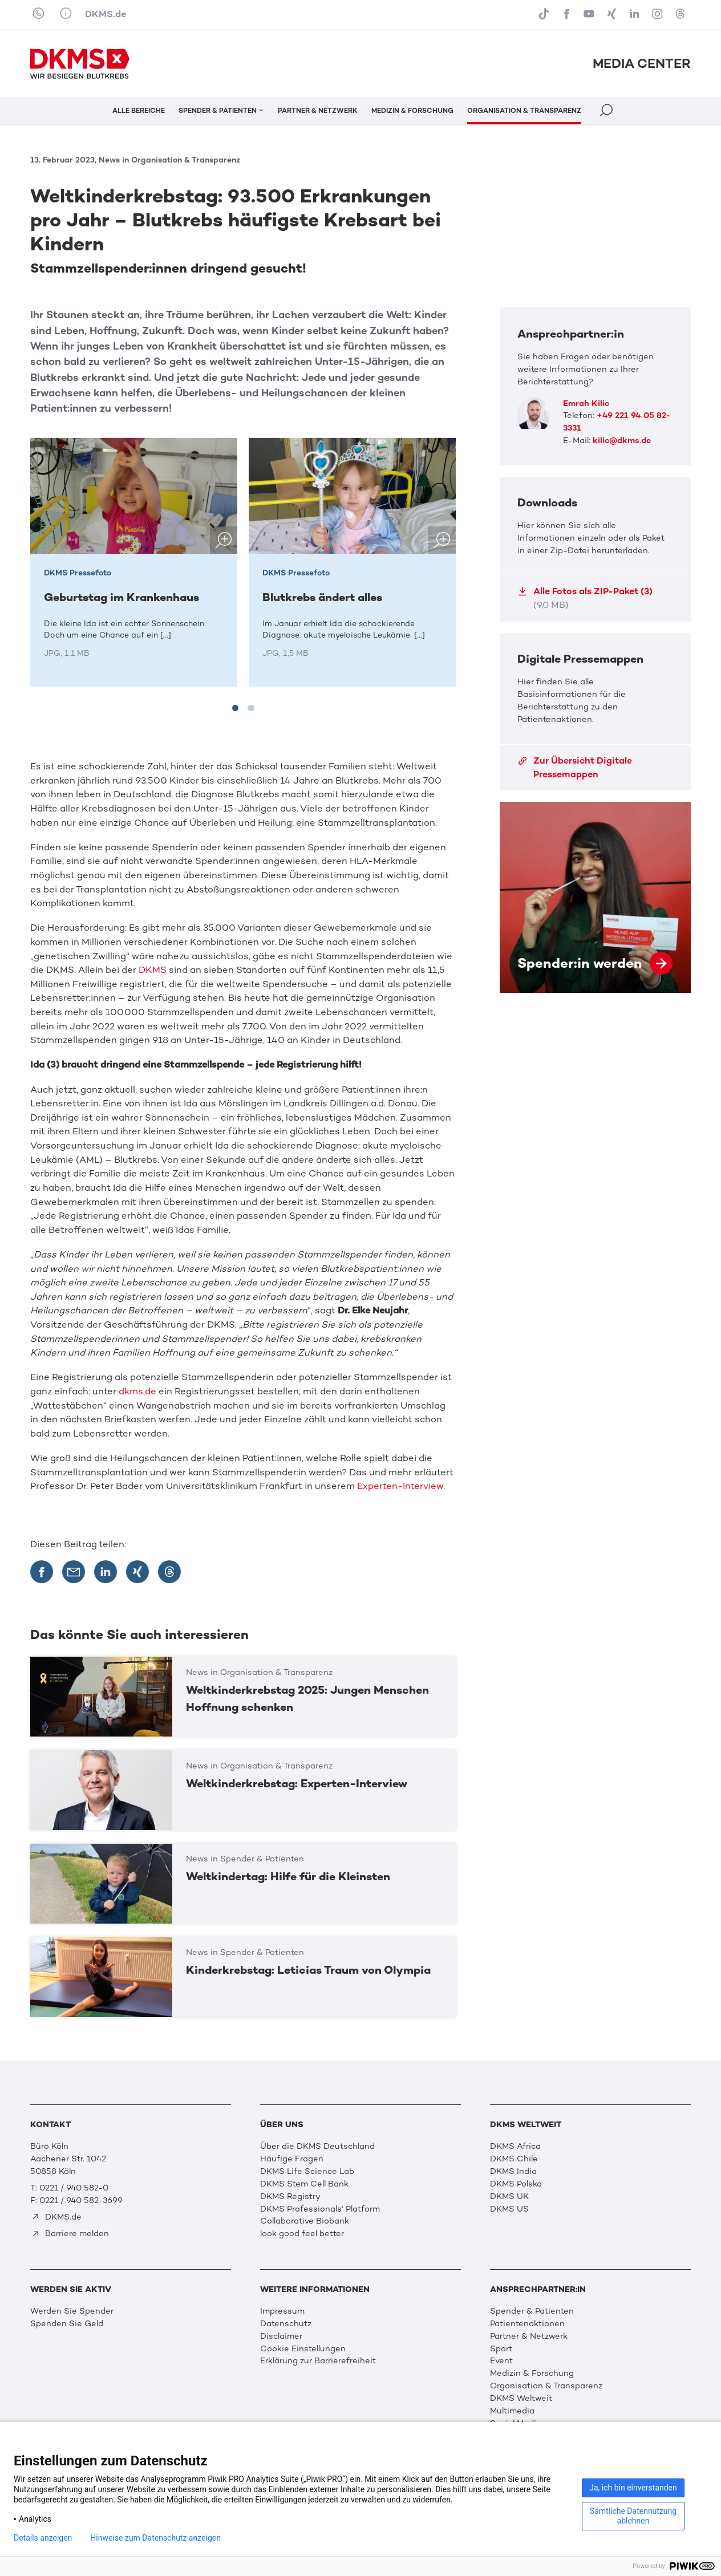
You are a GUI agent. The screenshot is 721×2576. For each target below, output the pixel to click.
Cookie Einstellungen (303, 2348)
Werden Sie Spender (72, 2311)
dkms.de (137, 1391)
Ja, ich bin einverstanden (633, 2487)
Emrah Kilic (586, 403)
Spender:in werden (595, 897)
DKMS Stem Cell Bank (304, 2184)
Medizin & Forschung (532, 2373)
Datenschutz (285, 2323)
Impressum (282, 2311)
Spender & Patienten (532, 2311)
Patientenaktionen (527, 2323)
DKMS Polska (516, 2184)
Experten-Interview (400, 1485)
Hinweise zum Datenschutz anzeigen (155, 2537)
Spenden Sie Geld (66, 2323)
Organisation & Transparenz (546, 2385)
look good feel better (302, 2233)
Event (501, 2360)
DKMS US (509, 2209)
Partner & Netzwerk (529, 2336)
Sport (501, 2348)
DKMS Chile (514, 2158)
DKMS (153, 969)
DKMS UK (509, 2196)
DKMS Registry (290, 2196)
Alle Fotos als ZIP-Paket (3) (585, 598)
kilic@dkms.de (622, 440)
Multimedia (512, 2410)
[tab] (235, 708)
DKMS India (513, 2171)
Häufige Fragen (291, 2158)
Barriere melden (70, 2233)
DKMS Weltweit (521, 2398)
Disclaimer (281, 2336)
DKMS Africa (515, 2146)
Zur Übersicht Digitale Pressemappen (575, 767)
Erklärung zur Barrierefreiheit (318, 2360)
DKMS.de (105, 14)
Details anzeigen (43, 2537)
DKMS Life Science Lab (307, 2171)
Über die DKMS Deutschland (317, 2146)
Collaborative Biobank (304, 2221)
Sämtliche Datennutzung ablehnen (633, 2515)
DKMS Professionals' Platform (320, 2209)
